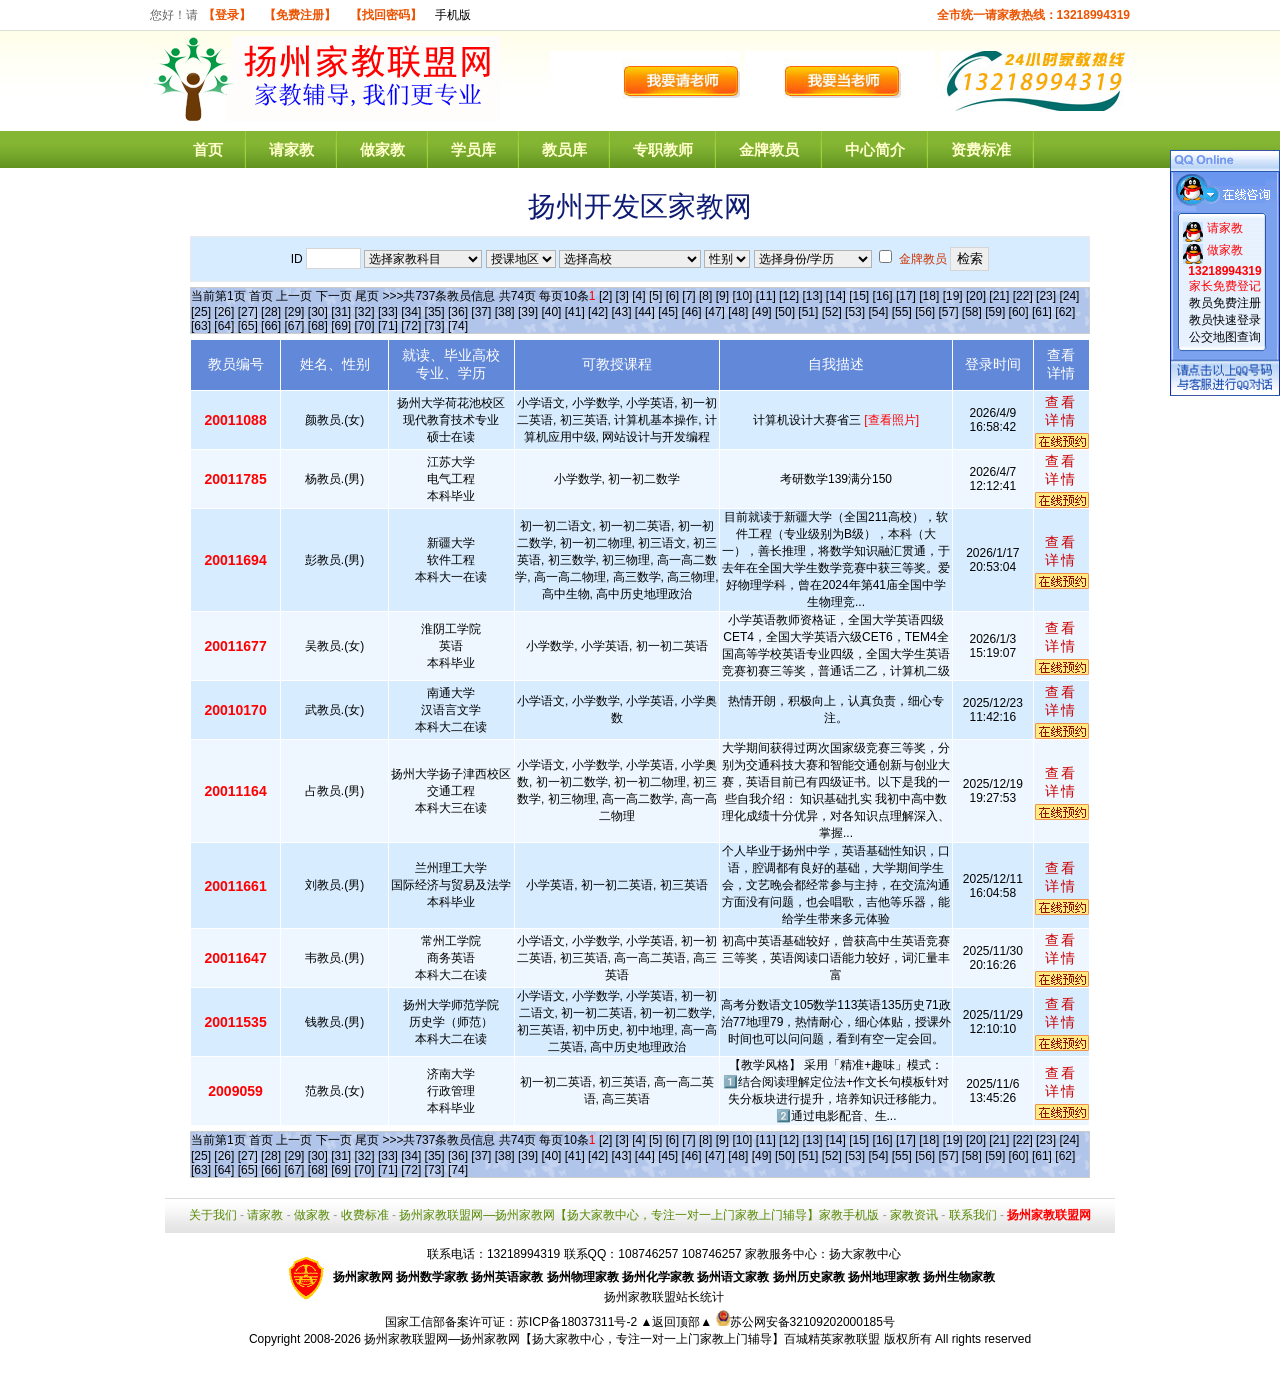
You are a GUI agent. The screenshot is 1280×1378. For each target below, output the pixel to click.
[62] (1065, 312)
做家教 (382, 149)
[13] (812, 296)
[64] (224, 326)
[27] (248, 312)
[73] (435, 326)
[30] (318, 312)
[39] (528, 312)
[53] (855, 312)
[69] (341, 326)
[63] (201, 326)
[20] (976, 296)
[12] (789, 296)
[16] (883, 296)
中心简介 (875, 149)
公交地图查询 (1225, 337)
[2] (605, 296)
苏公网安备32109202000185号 (805, 1322)
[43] (621, 312)
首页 (208, 149)
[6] (672, 296)
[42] (598, 312)
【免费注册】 (300, 15)
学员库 (473, 149)
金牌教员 (769, 149)
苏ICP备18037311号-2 (578, 1322)
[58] (972, 312)
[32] (365, 312)
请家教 (291, 149)
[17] (906, 296)
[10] (742, 296)
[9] (722, 296)
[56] (925, 312)
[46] (692, 312)
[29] (294, 312)
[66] (271, 326)
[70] (365, 326)
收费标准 (365, 1215)
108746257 (712, 1254)
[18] (929, 296)
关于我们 (213, 1215)
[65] (248, 326)
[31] (341, 312)
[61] (1042, 312)
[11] (766, 296)
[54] (878, 312)
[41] (575, 312)
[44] (645, 312)
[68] (318, 326)
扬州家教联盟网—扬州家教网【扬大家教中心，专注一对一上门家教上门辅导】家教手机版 (639, 1215)
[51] (808, 312)
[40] (551, 312)
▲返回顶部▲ (676, 1322)
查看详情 (1061, 411)
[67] (294, 326)
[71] (388, 326)
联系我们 (973, 1215)
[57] (949, 312)
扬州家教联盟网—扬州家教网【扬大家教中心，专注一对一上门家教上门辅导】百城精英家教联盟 (622, 1339)
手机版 (453, 15)
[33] (388, 312)
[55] (902, 312)
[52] (832, 312)
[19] (953, 296)
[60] (1019, 312)
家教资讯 (914, 1215)
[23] (1046, 296)
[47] (715, 312)
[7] (688, 296)
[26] (224, 312)
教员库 (564, 149)
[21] (999, 296)
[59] (995, 312)
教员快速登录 (1225, 320)
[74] (458, 326)
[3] (622, 296)
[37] (481, 312)
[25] (201, 312)
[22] (1023, 296)
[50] (785, 312)
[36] (458, 312)
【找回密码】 (386, 15)
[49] (762, 312)
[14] (836, 296)
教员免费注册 (1225, 303)
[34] (411, 312)
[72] (411, 326)
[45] (668, 312)
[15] (859, 296)
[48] (738, 312)
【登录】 (227, 15)
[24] (1069, 296)
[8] (705, 296)
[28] (271, 312)
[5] (655, 296)
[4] (638, 296)
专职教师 (663, 149)
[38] (505, 312)
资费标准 (981, 149)
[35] (435, 312)
